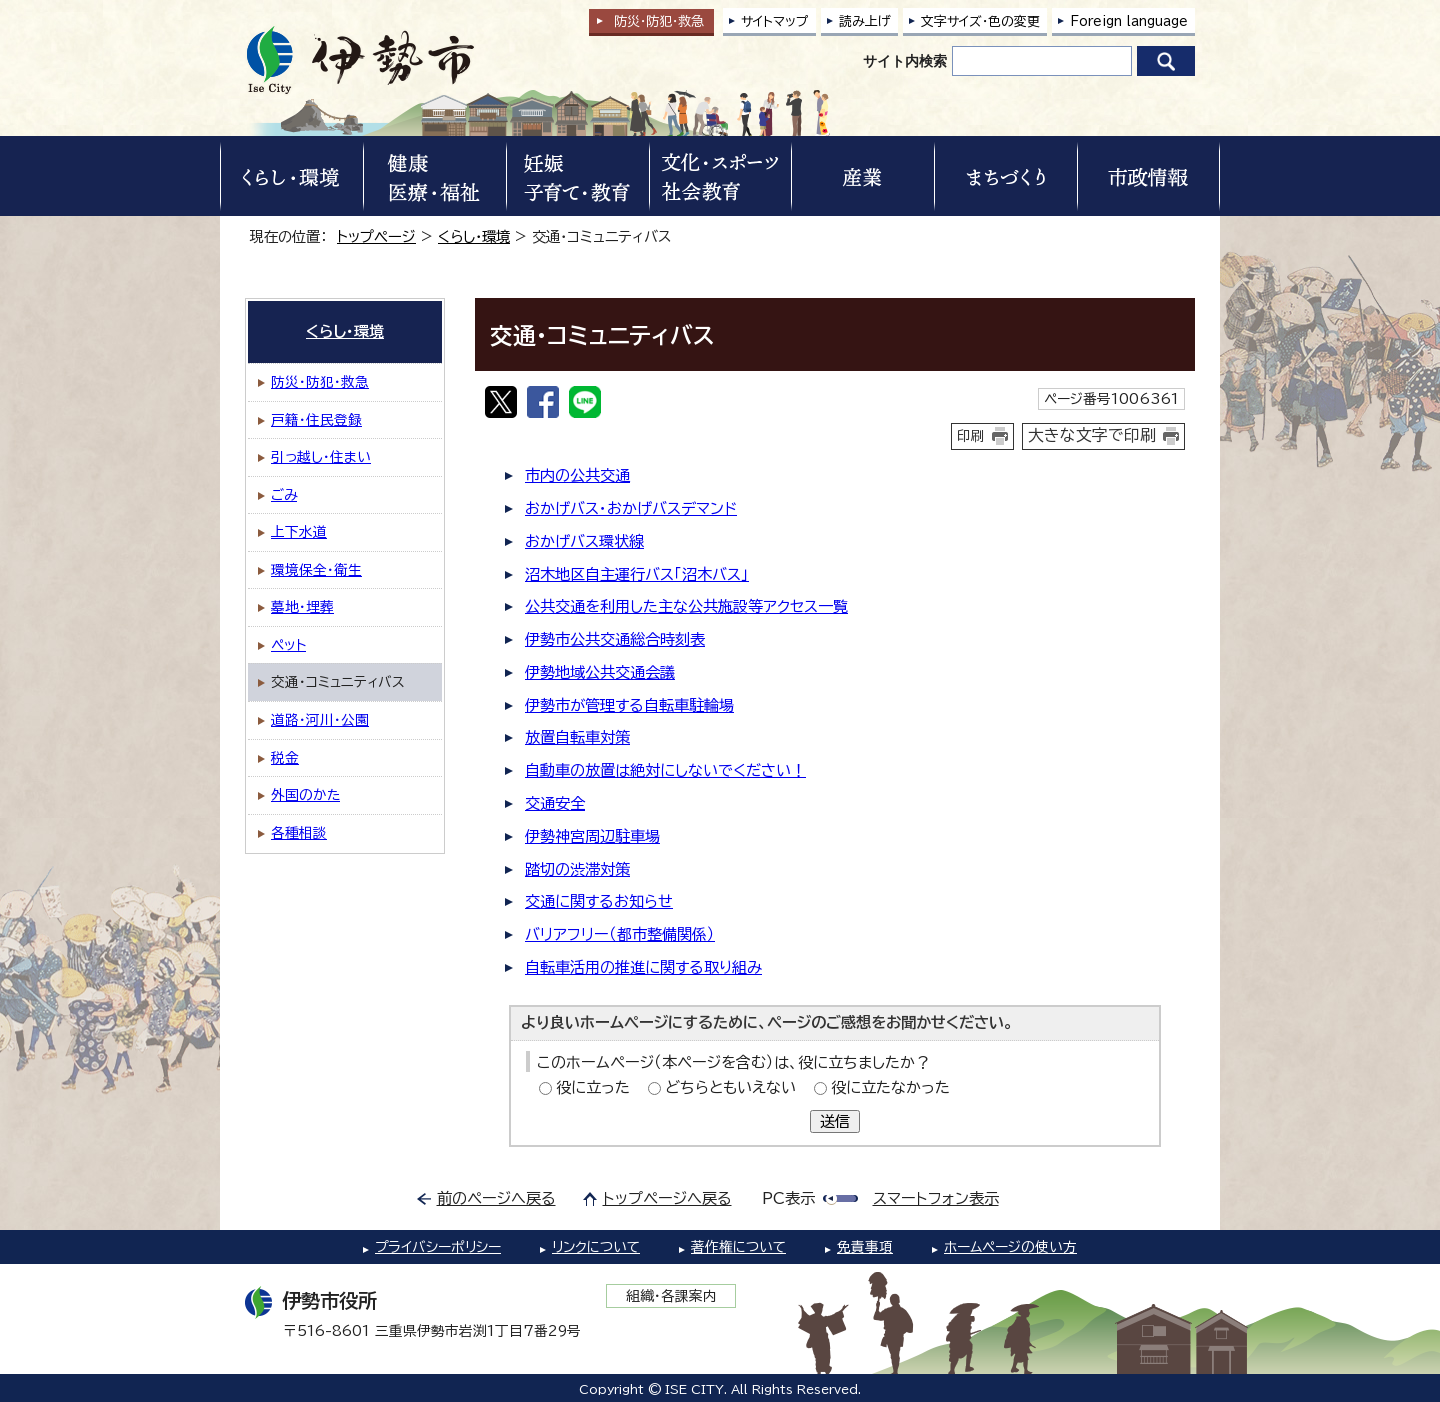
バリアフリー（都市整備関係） (620, 934)
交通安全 (555, 803)
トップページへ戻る (667, 1198)
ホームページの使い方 (1010, 1247)
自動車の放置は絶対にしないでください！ (665, 770)
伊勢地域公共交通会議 (600, 672)
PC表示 (788, 1198)
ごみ (284, 495)
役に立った (593, 1087)
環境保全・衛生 (316, 570)
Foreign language (1129, 21)
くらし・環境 (474, 236)
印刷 (971, 436)
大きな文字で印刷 (1092, 435)
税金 (285, 758)
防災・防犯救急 (659, 21)
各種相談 (299, 833)
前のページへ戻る (496, 1198)
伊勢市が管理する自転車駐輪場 (629, 705)
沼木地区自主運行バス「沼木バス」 (637, 574)
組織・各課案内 (671, 1296)
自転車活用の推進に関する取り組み (643, 967)
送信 (835, 1121)
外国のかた (305, 795)
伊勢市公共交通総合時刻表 (615, 639)
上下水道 (299, 532)
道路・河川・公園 (320, 720)
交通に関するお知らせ (599, 901)
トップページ (376, 236)
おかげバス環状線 (584, 541)
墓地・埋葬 (302, 607)
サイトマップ (775, 21)
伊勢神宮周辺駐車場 (592, 836)
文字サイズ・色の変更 (980, 21)
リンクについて (596, 1247)
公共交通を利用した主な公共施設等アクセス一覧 (686, 606)
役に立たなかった (890, 1087)
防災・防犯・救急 (320, 382)
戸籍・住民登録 (316, 420)
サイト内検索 (905, 61)
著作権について (738, 1247)
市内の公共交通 (577, 475)
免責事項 (865, 1247)
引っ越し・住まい (321, 457)
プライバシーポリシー (438, 1247)
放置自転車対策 (577, 737)
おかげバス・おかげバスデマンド (631, 508)
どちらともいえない (730, 1087)
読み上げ (865, 21)
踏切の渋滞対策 (577, 869)
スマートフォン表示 (936, 1198)
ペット (288, 645)
